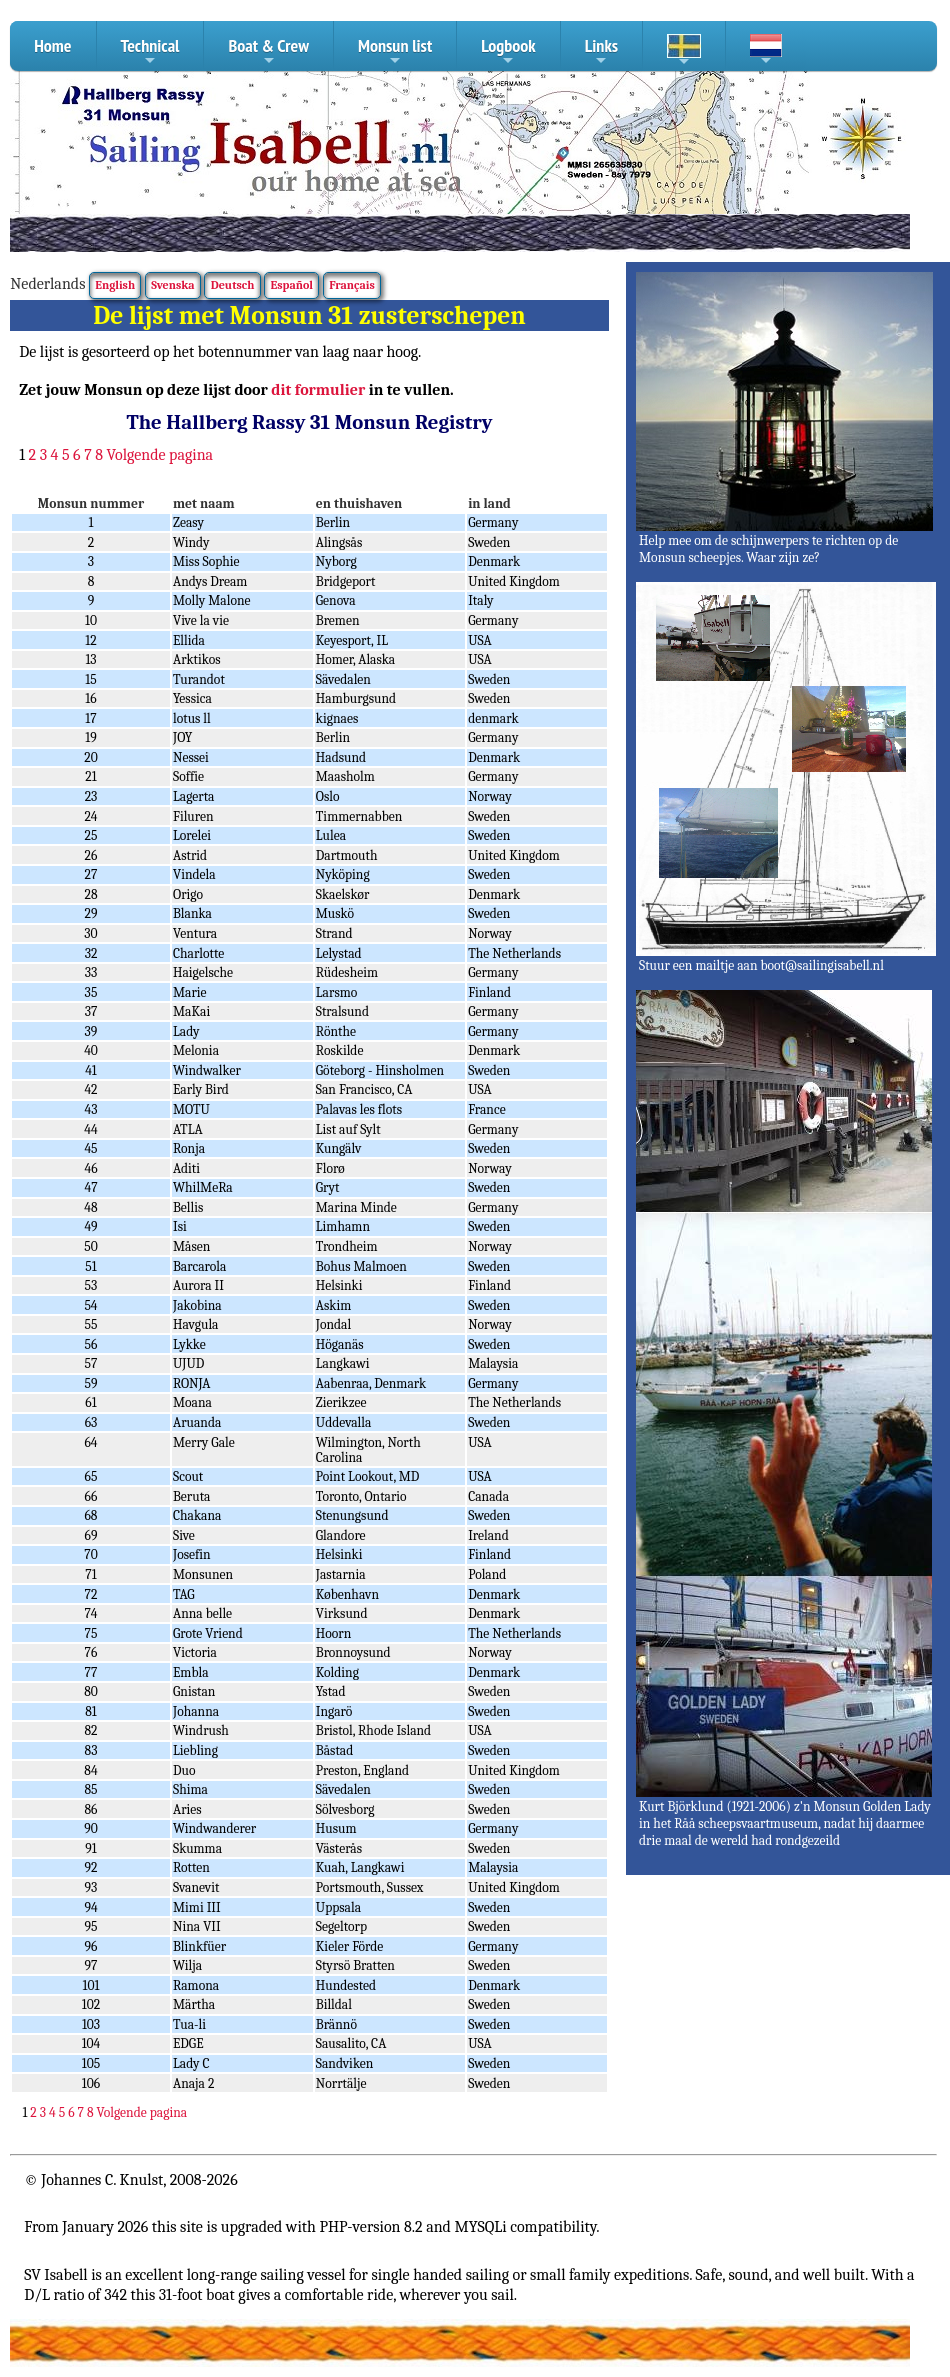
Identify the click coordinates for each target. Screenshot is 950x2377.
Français (352, 285)
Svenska (172, 285)
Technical (150, 52)
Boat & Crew (268, 52)
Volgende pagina (160, 455)
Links (601, 52)
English (115, 285)
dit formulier (318, 390)
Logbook (508, 52)
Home (52, 45)
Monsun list (395, 52)
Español (292, 285)
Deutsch (233, 285)
